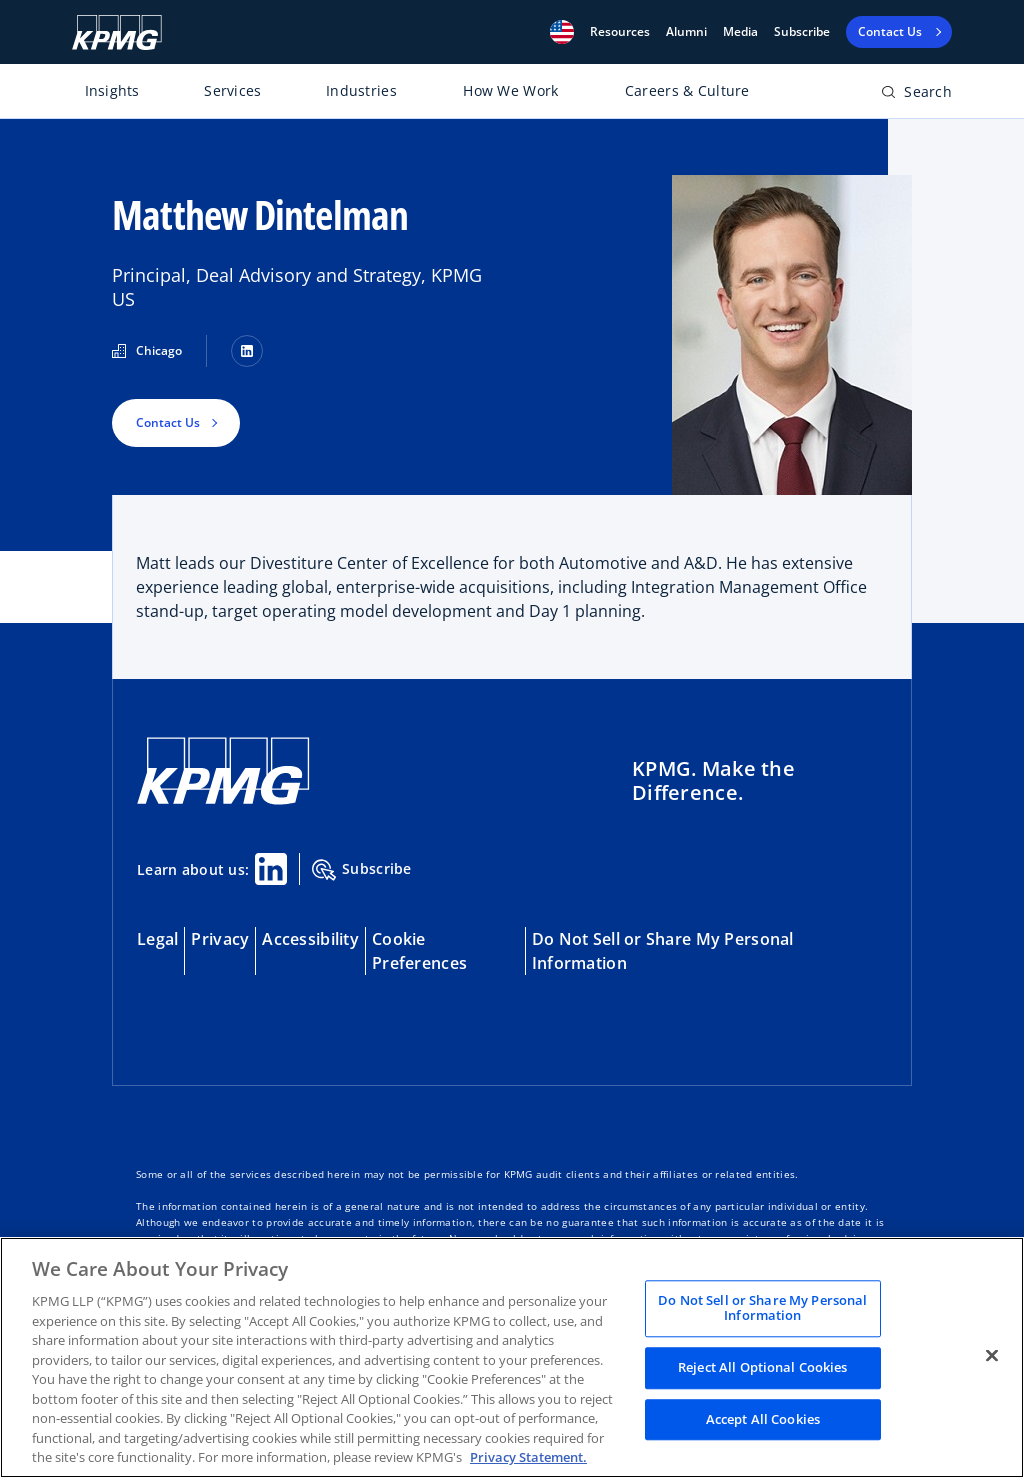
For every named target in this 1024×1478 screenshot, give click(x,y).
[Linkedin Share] (271, 869)
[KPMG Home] (117, 32)
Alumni (686, 32)
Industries (361, 90)
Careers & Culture (687, 90)
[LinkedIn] (247, 351)
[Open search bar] (916, 95)
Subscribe (802, 32)
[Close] (992, 1355)
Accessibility (310, 939)
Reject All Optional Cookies (763, 1367)
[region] (512, 1357)
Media (740, 32)
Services (232, 90)
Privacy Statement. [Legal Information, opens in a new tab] (528, 1457)
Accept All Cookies (763, 1419)
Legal (157, 939)
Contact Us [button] (168, 422)
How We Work (510, 90)
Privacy (220, 939)
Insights (112, 90)
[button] (562, 32)
